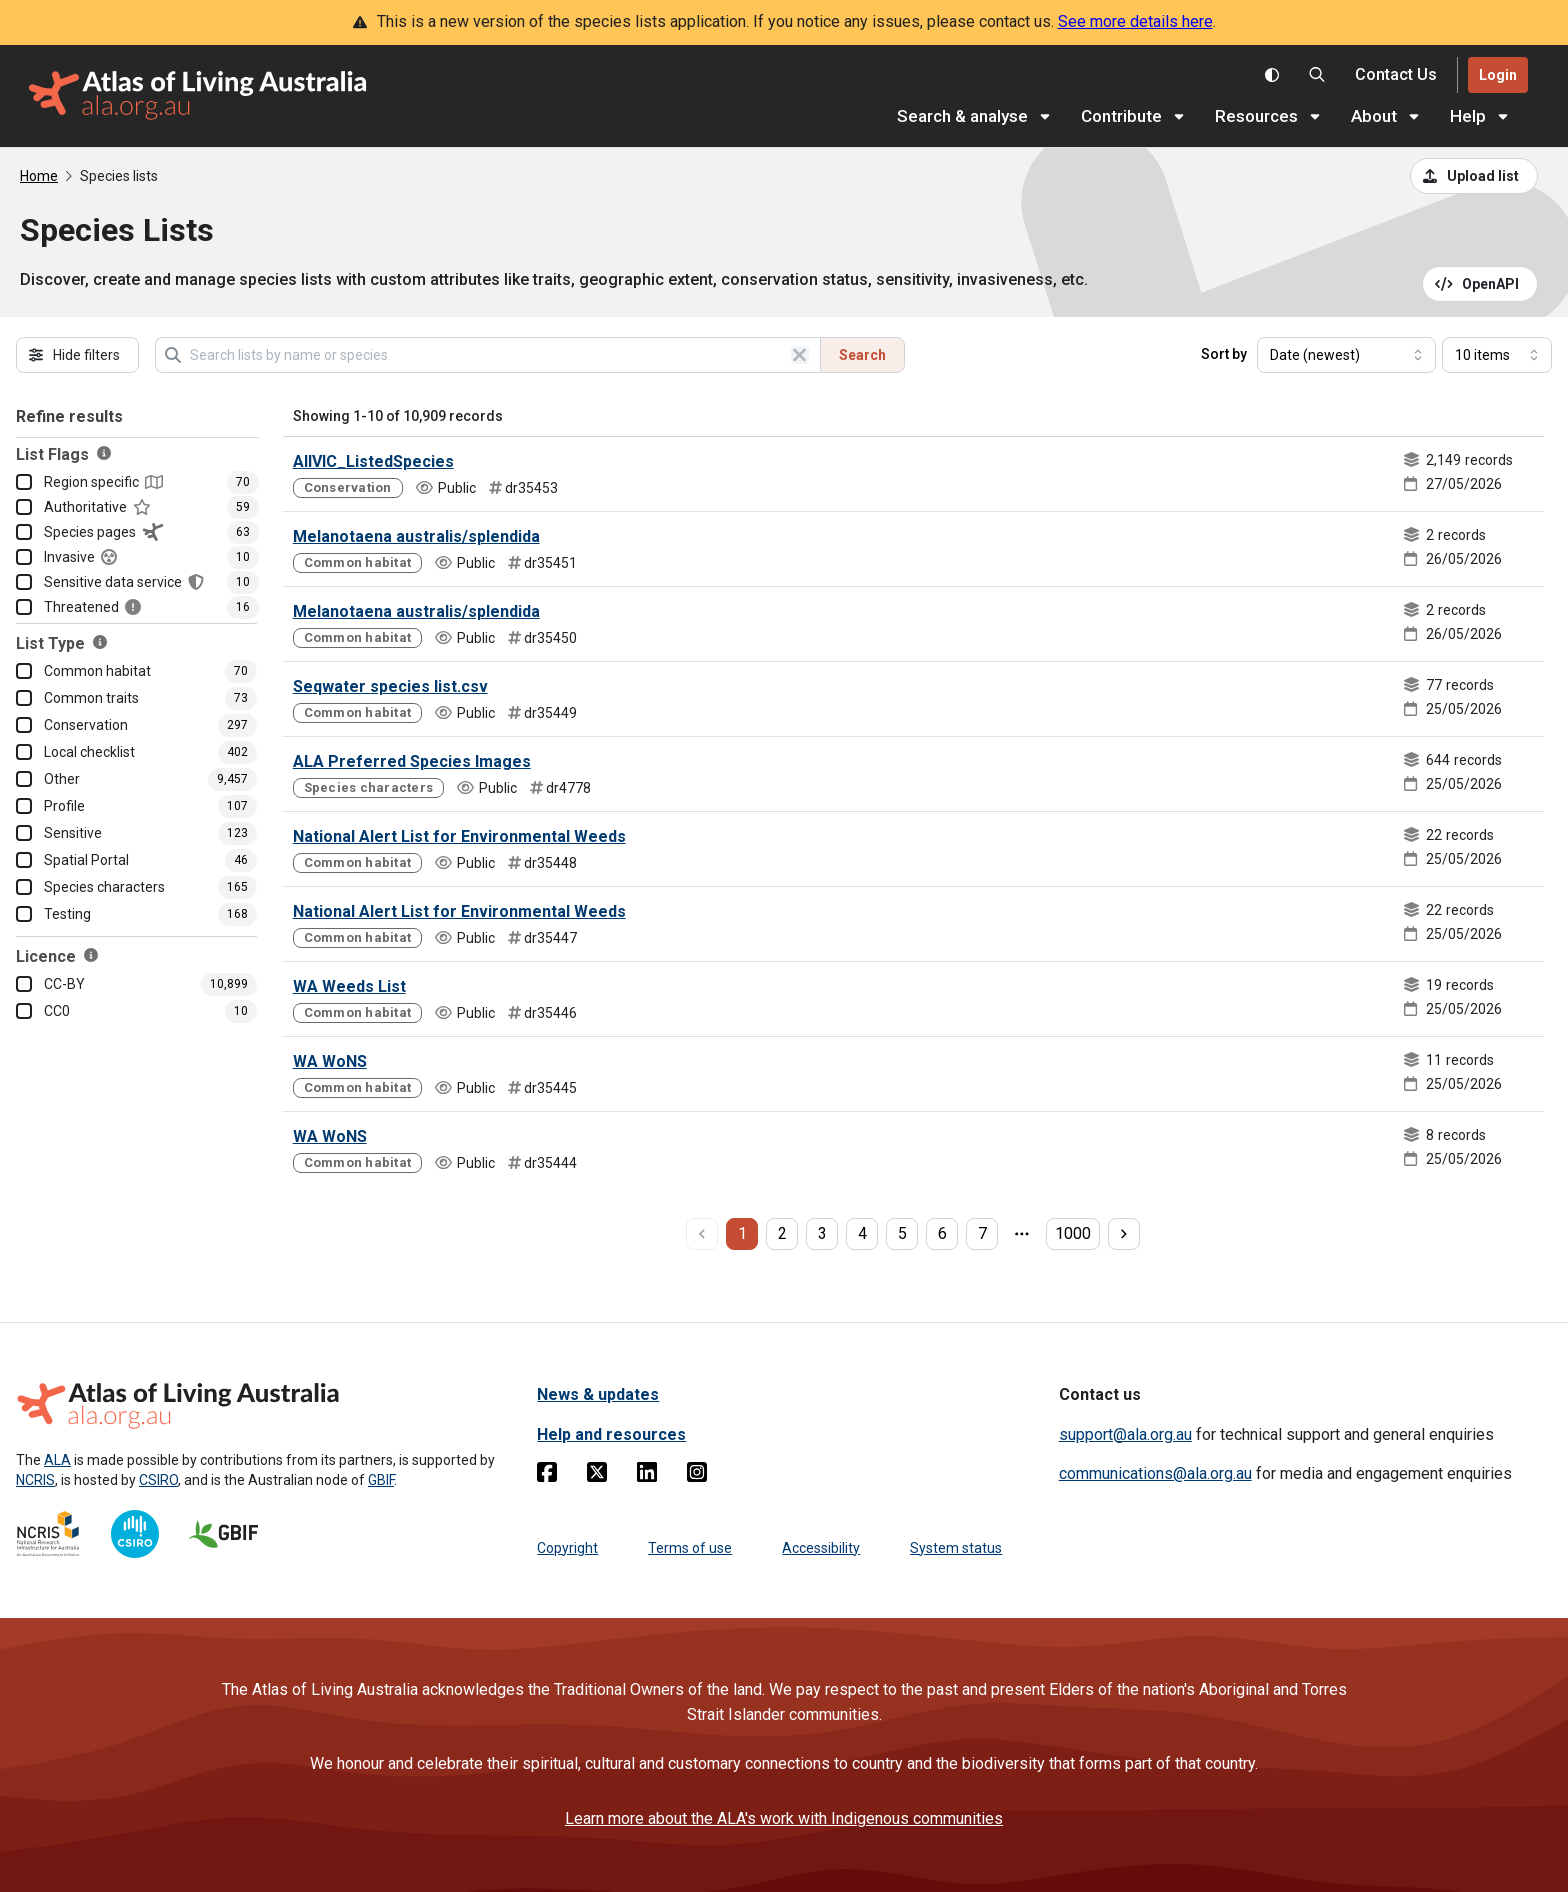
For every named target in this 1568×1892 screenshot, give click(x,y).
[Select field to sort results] (1346, 355)
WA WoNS (330, 1061)
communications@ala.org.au (1155, 1473)
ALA (57, 1460)
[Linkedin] (647, 1476)
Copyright (567, 1548)
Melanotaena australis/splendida (416, 536)
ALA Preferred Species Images (412, 761)
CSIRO (158, 1480)
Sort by (1224, 354)
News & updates (598, 1394)
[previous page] (702, 1234)
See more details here (1135, 21)
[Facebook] (547, 1476)
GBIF (381, 1480)
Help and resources (611, 1434)
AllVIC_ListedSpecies (373, 461)
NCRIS (35, 1480)
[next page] (1124, 1234)
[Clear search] (800, 355)
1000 (1073, 1233)
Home (39, 176)
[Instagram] (697, 1476)
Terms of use (690, 1548)
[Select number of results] (1497, 355)
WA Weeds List (349, 986)
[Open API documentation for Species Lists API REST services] (1480, 284)
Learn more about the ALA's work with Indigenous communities (784, 1818)
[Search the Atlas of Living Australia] (1317, 75)
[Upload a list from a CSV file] (1474, 176)
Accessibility (821, 1548)
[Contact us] (1396, 75)
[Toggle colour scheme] (1272, 75)
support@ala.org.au (1125, 1434)
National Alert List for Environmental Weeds (459, 836)
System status (956, 1548)
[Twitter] (597, 1476)
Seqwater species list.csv (390, 686)
